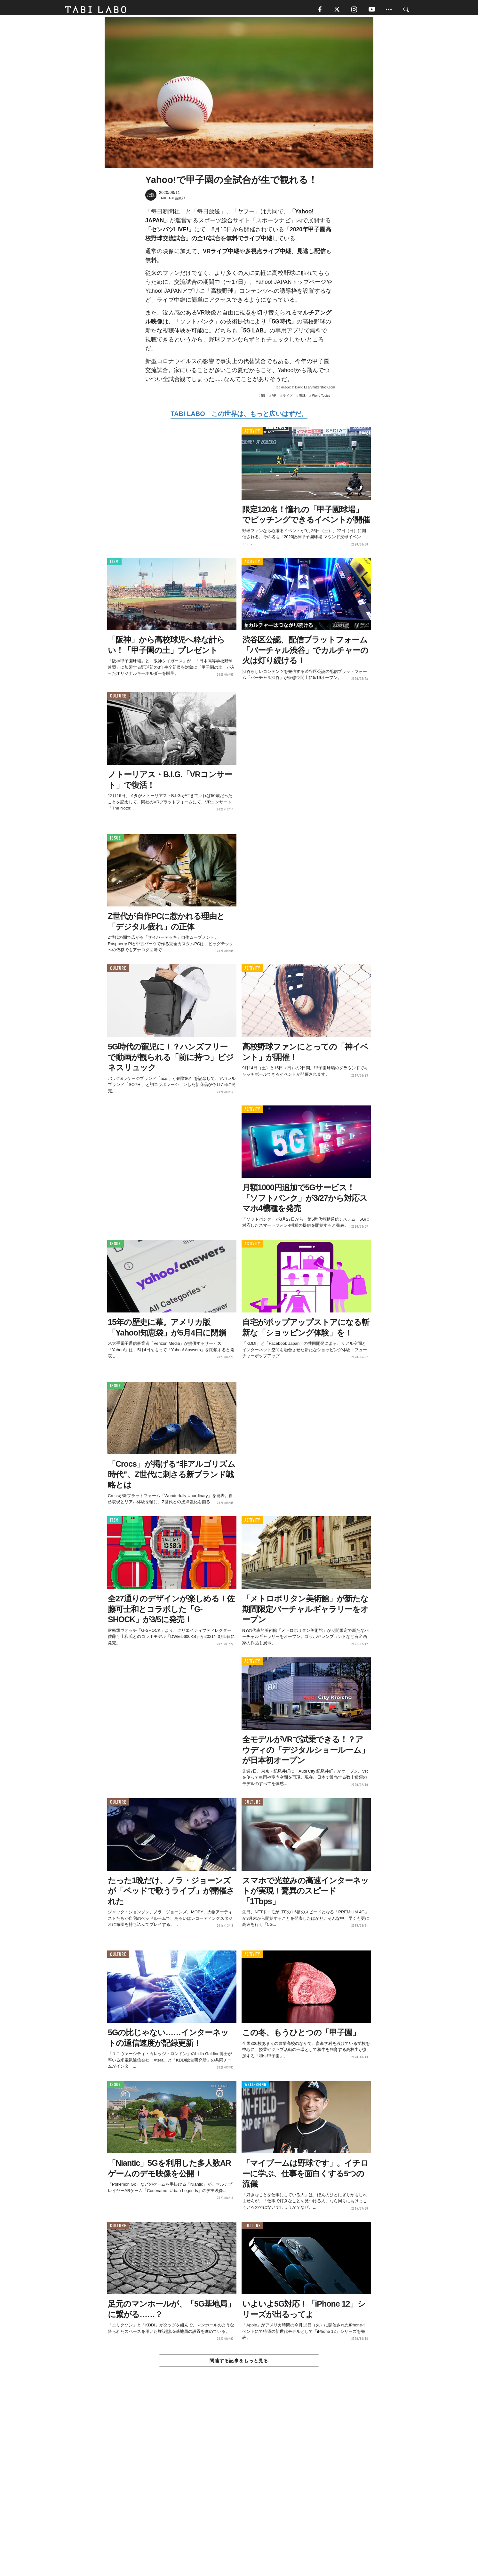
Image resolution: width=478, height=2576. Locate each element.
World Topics (321, 398)
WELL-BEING (255, 2087)
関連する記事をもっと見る (239, 2363)
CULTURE (118, 698)
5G (263, 398)
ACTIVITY (252, 433)
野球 (302, 398)
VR (274, 398)
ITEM (114, 564)
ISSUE (115, 840)
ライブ (287, 398)
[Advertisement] (239, 2487)
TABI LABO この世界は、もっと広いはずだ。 (239, 415)
